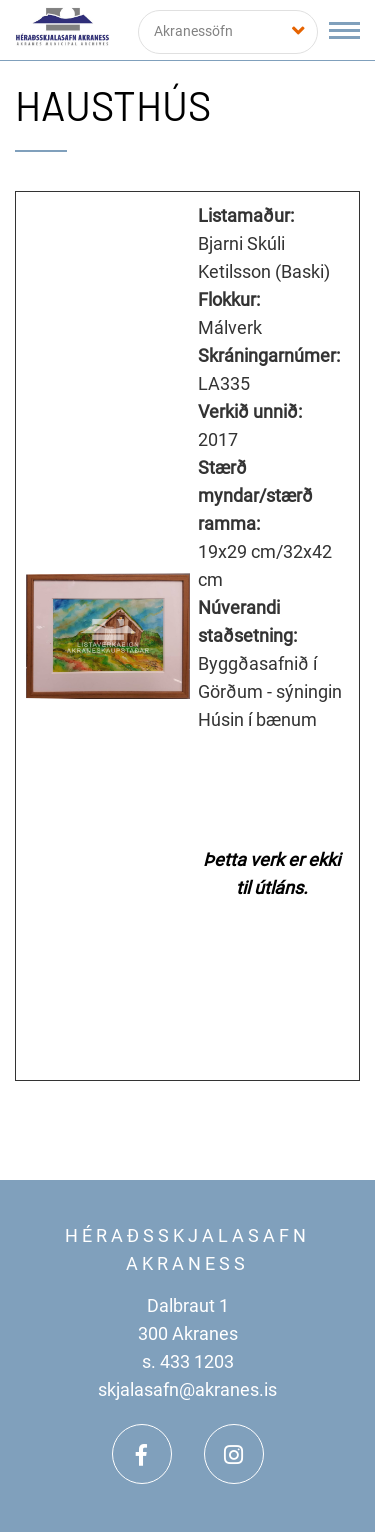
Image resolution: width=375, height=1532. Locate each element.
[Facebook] (142, 1454)
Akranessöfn (193, 31)
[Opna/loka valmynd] (344, 30)
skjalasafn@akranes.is (187, 1389)
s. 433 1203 (188, 1361)
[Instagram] (234, 1454)
